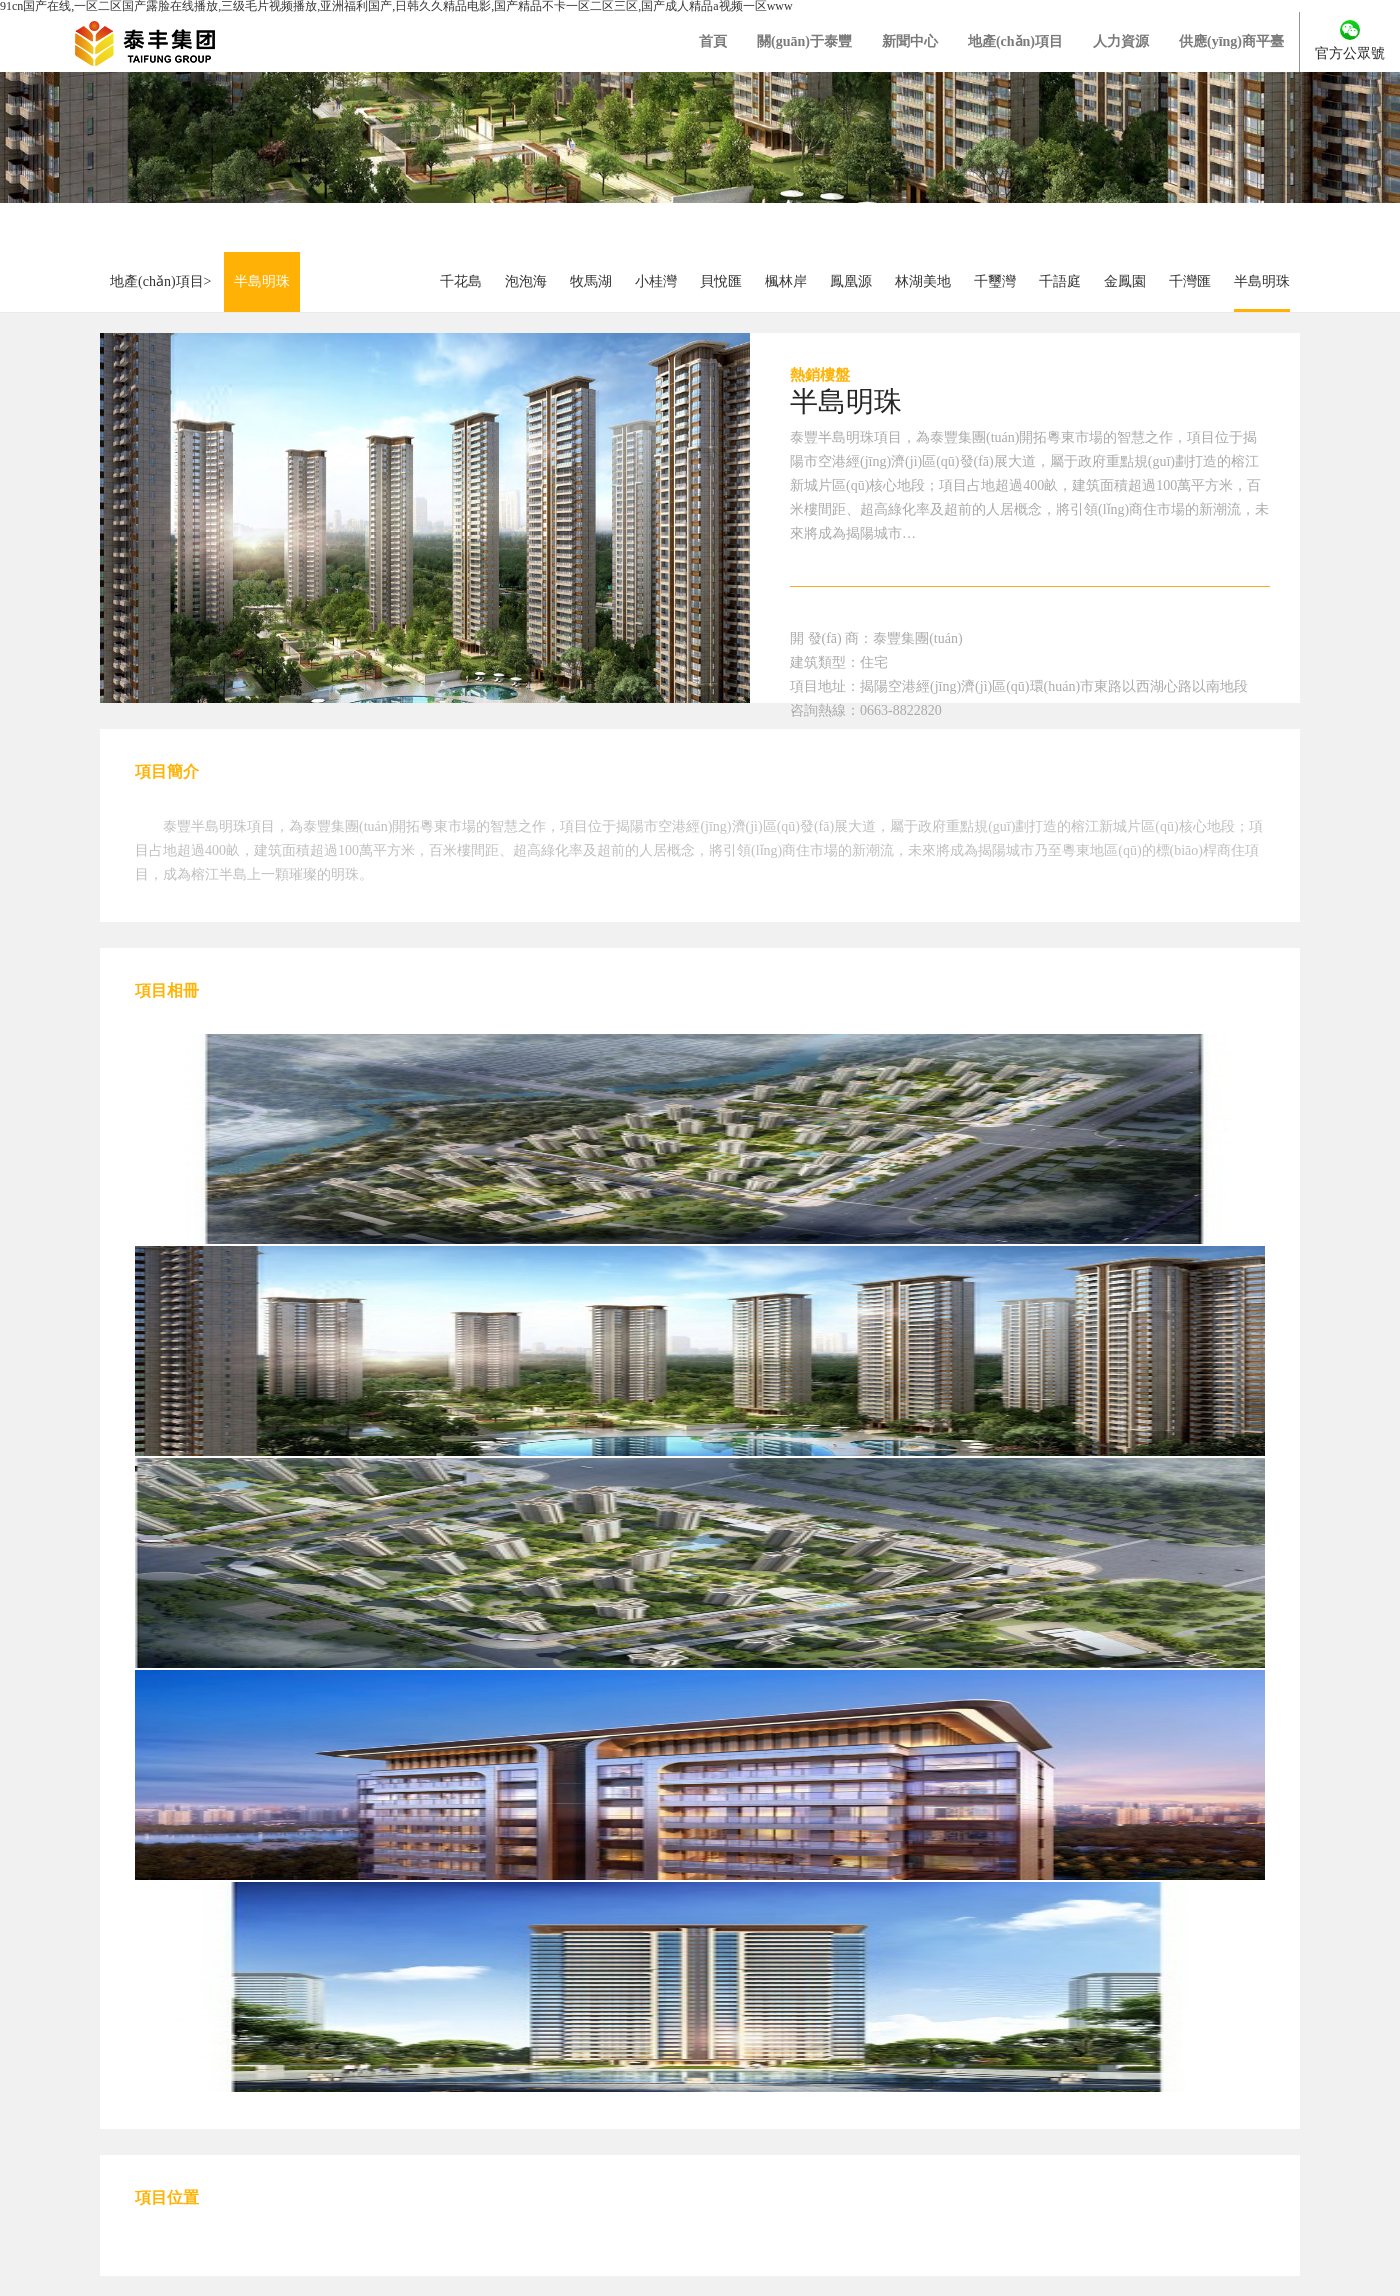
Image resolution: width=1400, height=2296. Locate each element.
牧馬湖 (591, 281)
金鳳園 (1125, 281)
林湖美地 (923, 281)
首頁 (713, 41)
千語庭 (1060, 281)
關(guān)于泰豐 (804, 41)
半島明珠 (262, 281)
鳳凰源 (851, 281)
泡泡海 (526, 281)
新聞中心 (910, 41)
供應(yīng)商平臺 (1231, 41)
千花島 (461, 281)
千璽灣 (995, 281)
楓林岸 (786, 281)
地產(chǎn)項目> (160, 281)
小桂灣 (656, 281)
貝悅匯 (721, 281)
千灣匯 (1190, 281)
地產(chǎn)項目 (1015, 41)
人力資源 (1121, 41)
